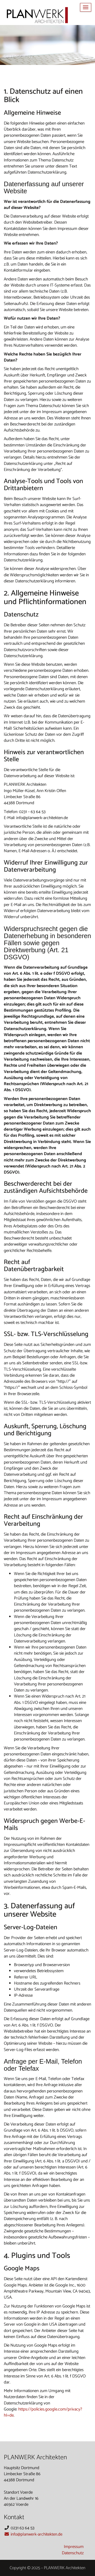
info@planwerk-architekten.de (33, 2534)
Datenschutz (73, 2553)
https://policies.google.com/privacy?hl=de (43, 2412)
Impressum (74, 2546)
